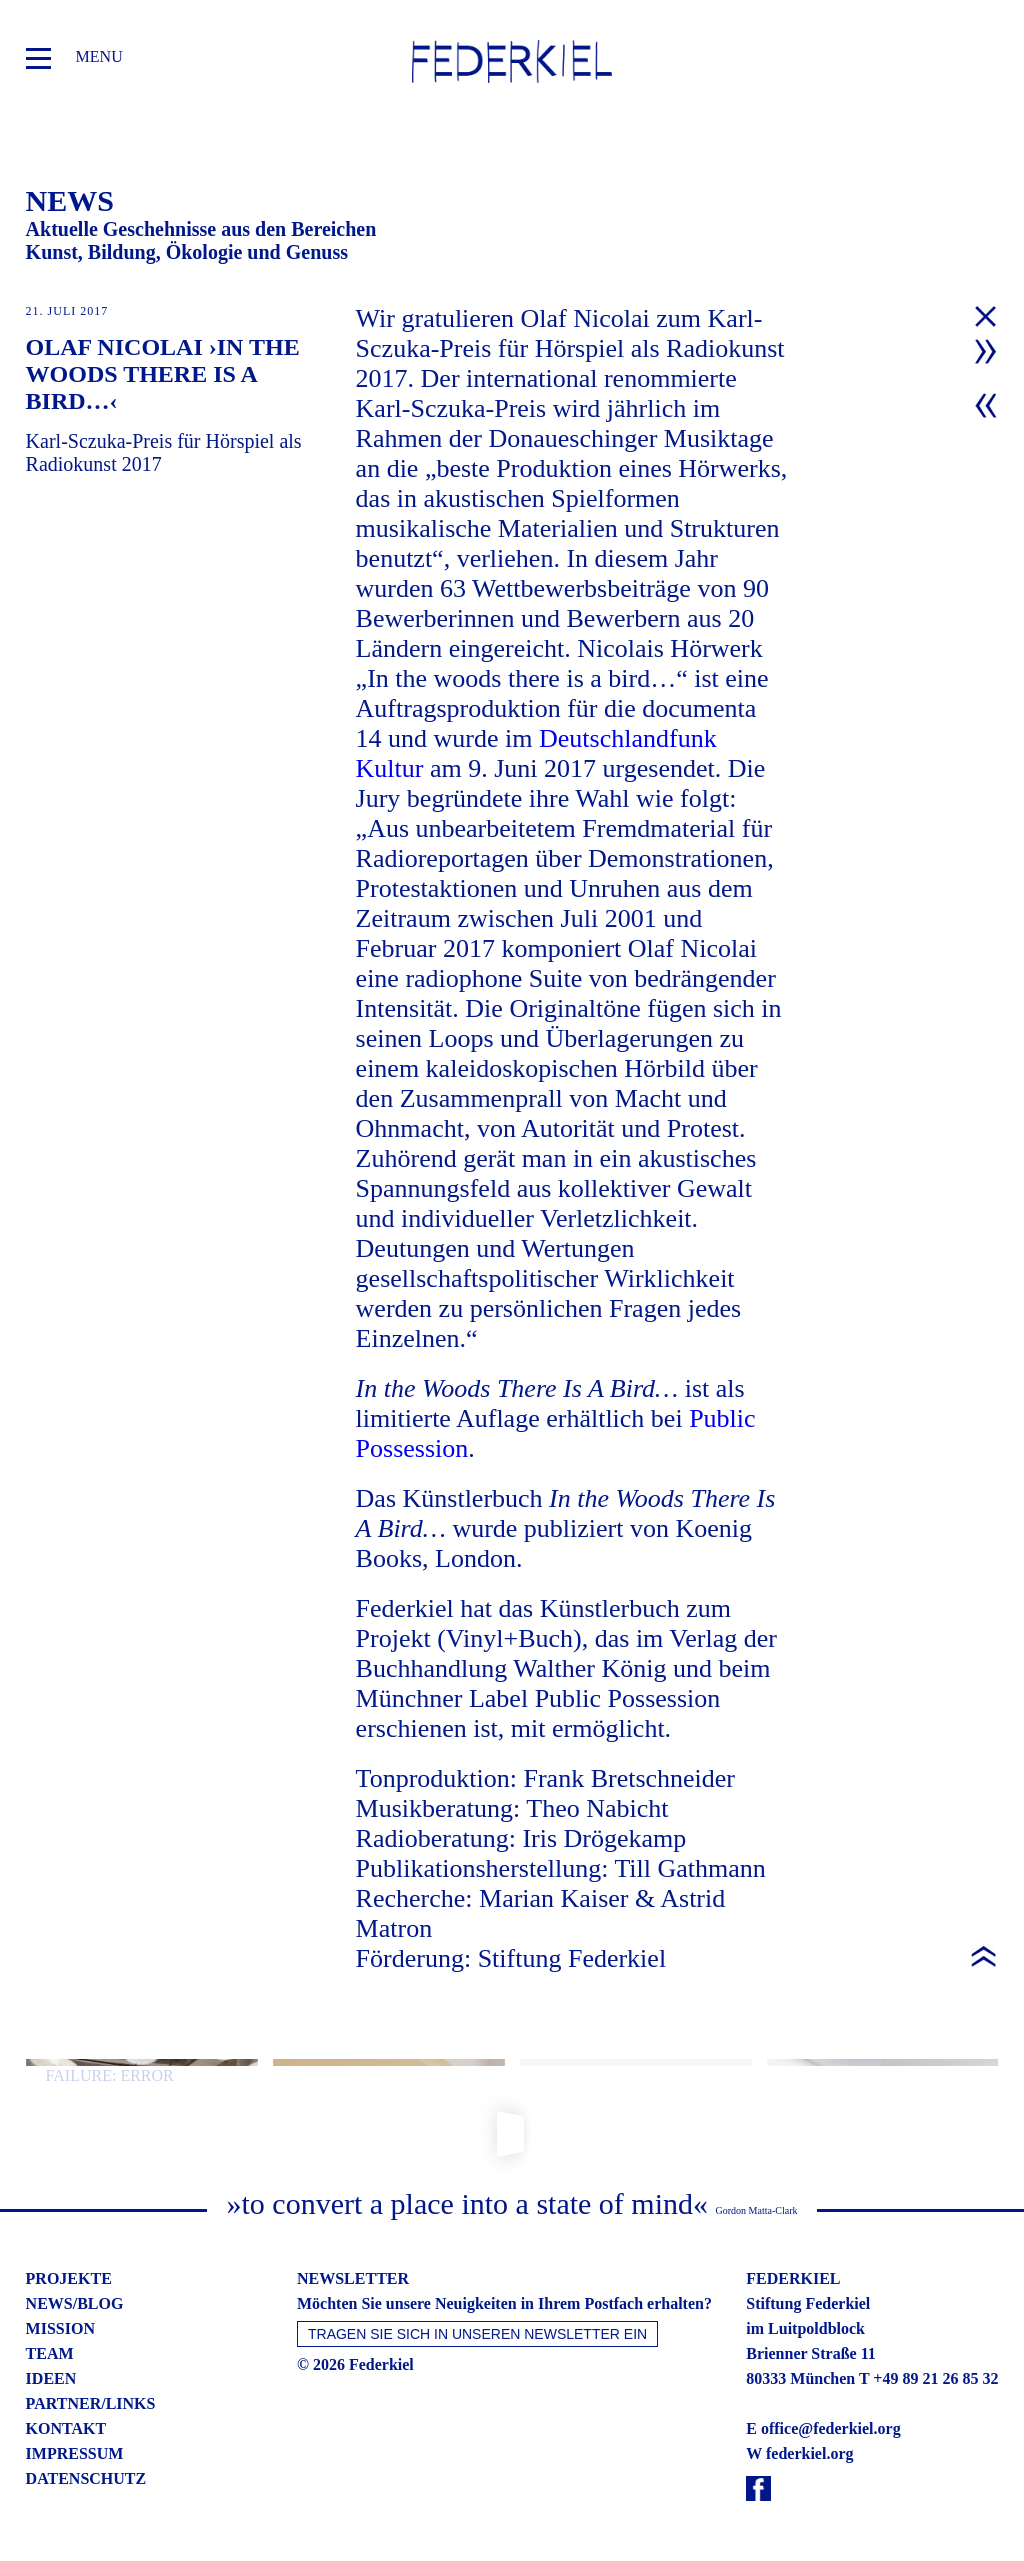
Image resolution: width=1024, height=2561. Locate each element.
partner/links (91, 2403)
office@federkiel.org (831, 2428)
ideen (51, 2378)
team (50, 2353)
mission (60, 2328)
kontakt (66, 2428)
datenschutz (86, 2478)
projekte (69, 2278)
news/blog (75, 2303)
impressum (75, 2453)
